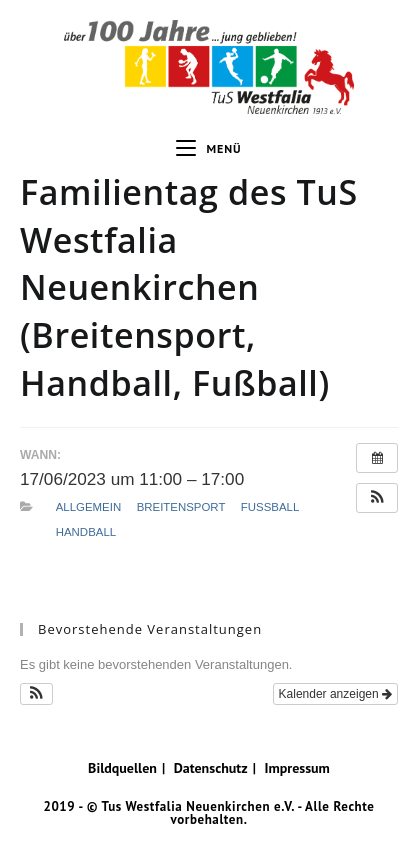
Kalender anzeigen (335, 694)
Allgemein (88, 507)
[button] (377, 498)
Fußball (270, 507)
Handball (86, 532)
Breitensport (181, 507)
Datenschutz (211, 768)
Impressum (296, 768)
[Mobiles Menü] (208, 149)
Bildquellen (122, 768)
